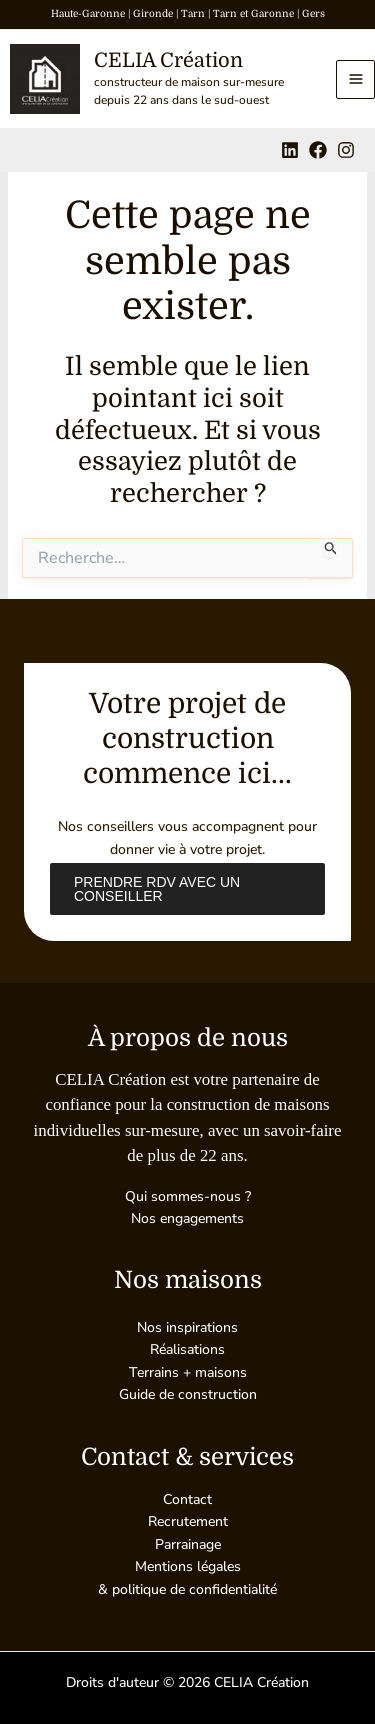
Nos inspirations (187, 1327)
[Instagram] (346, 150)
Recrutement (188, 1521)
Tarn (193, 13)
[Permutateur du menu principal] (355, 79)
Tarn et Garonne (253, 13)
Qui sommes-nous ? (188, 1196)
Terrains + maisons (188, 1372)
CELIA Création (168, 60)
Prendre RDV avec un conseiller (157, 889)
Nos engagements (187, 1218)
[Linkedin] (290, 150)
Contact (187, 1499)
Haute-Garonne (88, 13)
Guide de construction (188, 1394)
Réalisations (187, 1349)
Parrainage (188, 1544)
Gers (313, 13)
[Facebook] (318, 150)
